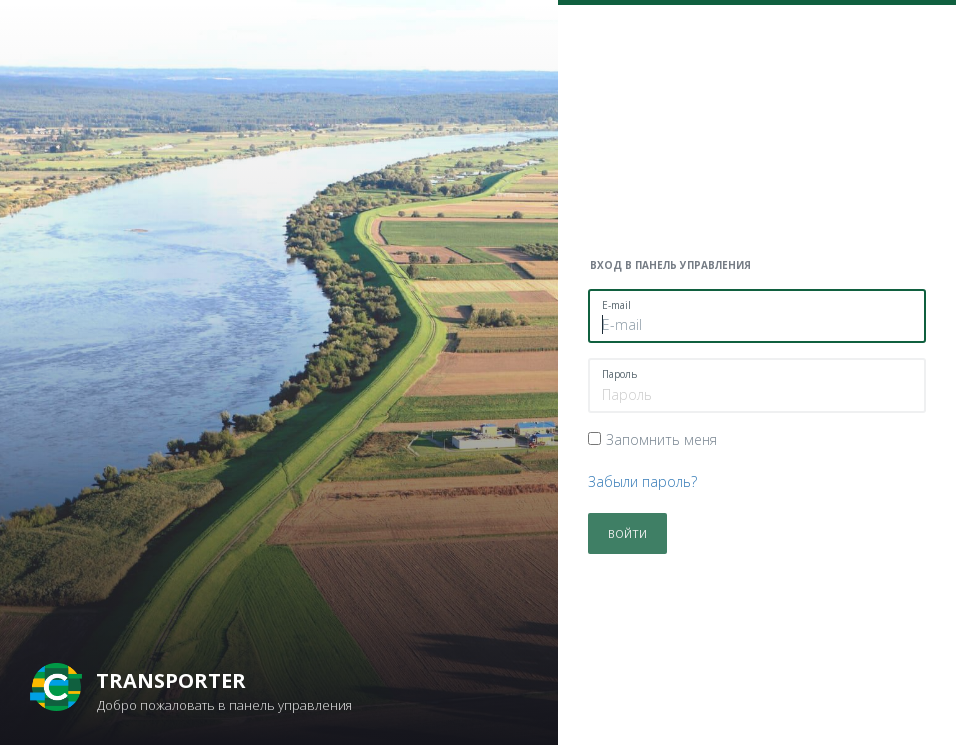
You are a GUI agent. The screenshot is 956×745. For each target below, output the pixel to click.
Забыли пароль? (642, 481)
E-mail (616, 305)
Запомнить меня (661, 439)
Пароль (619, 374)
